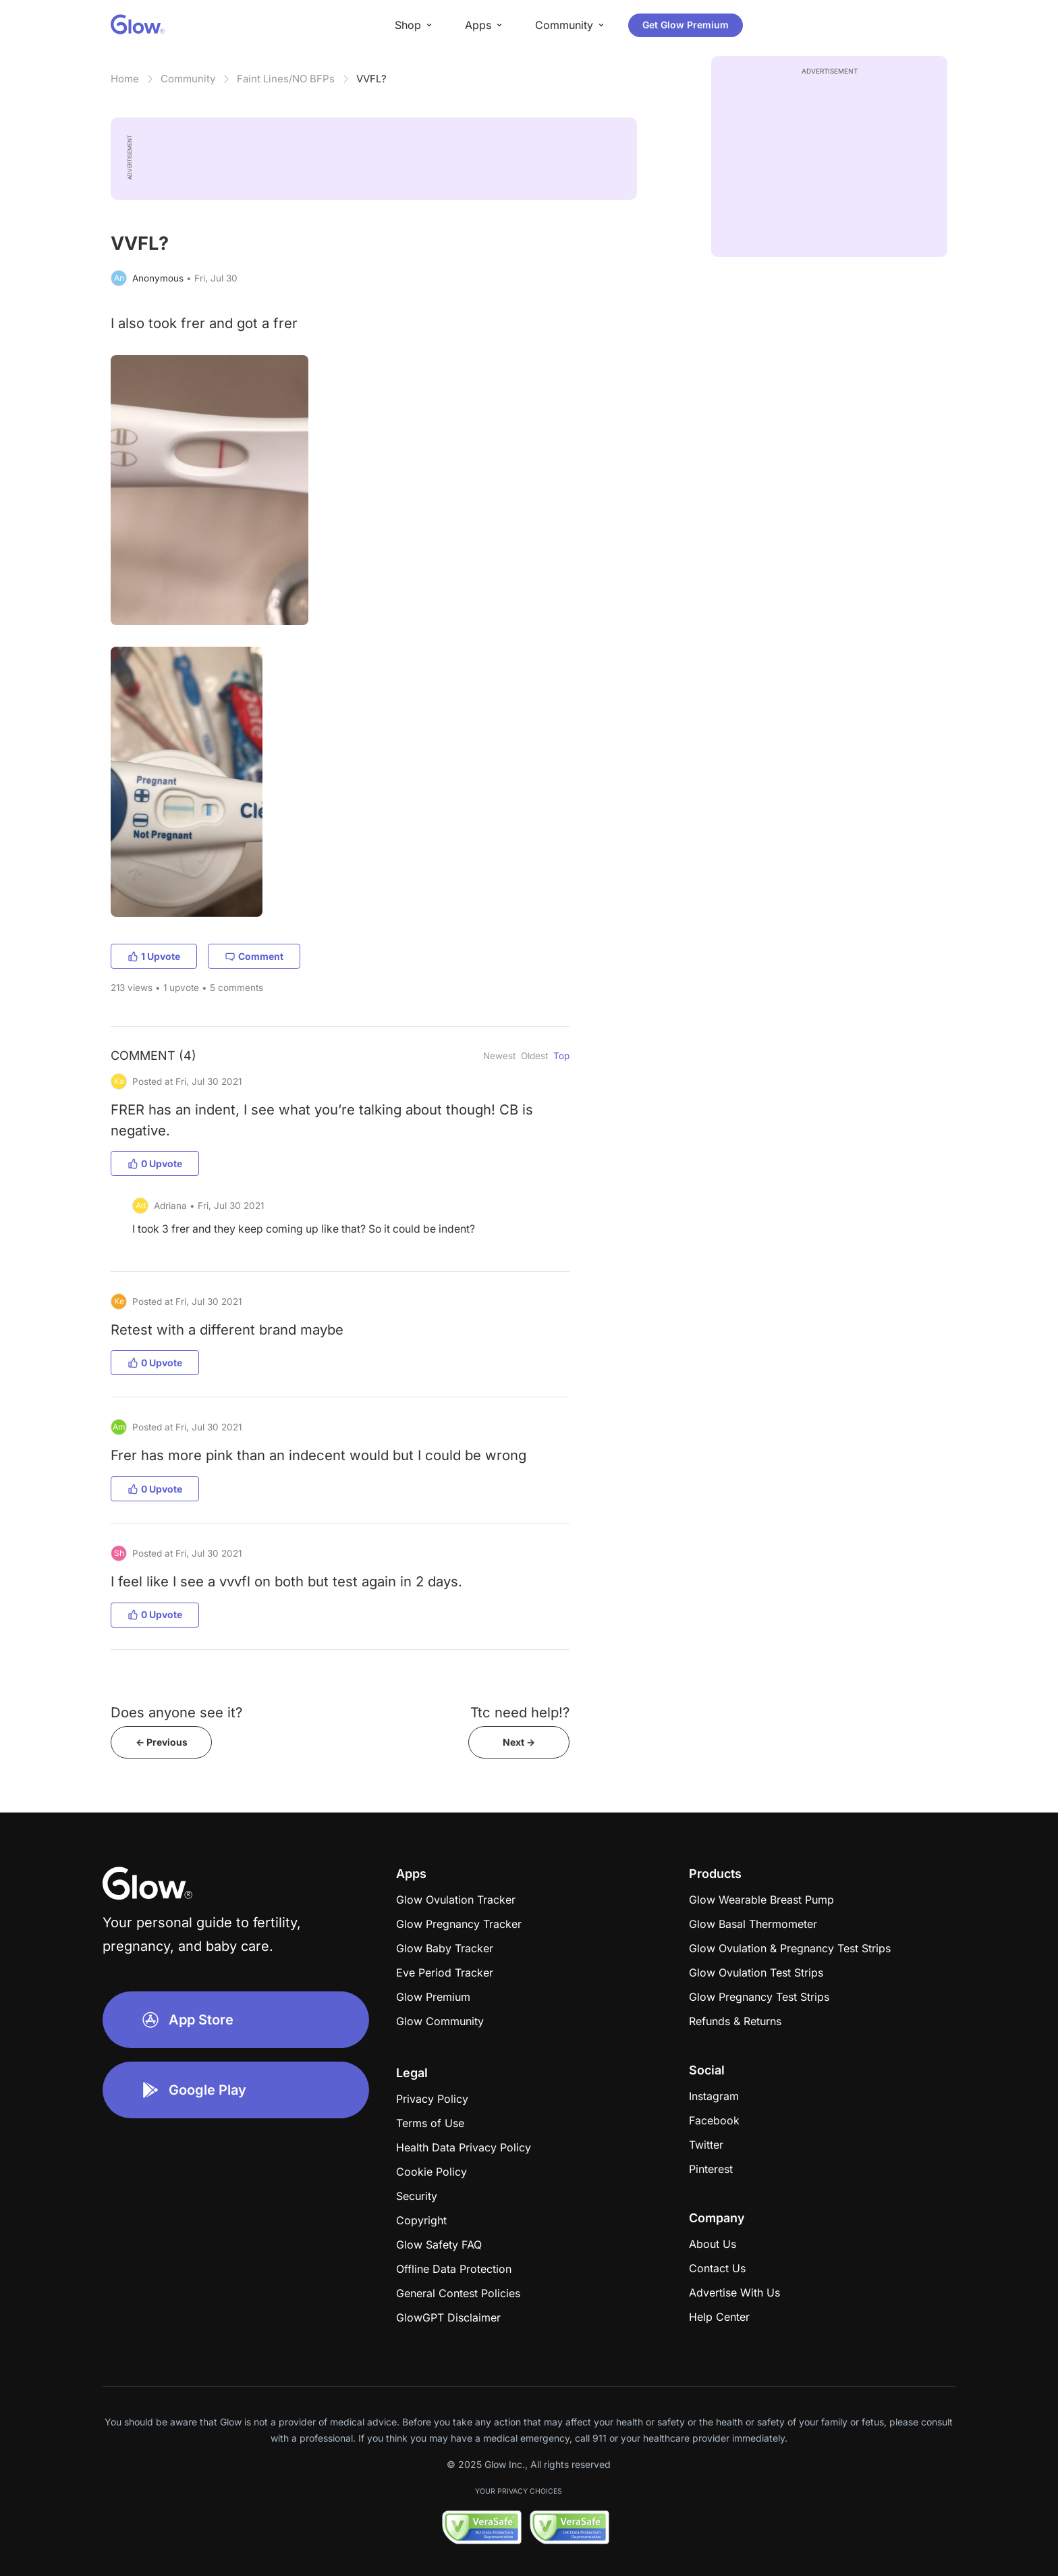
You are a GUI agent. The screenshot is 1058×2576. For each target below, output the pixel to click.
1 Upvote (154, 956)
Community (188, 78)
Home (125, 78)
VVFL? (371, 78)
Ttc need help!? (519, 1712)
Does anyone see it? (176, 1712)
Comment (254, 956)
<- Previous (162, 1742)
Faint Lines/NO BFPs (286, 78)
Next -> (519, 1742)
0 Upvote (155, 1163)
